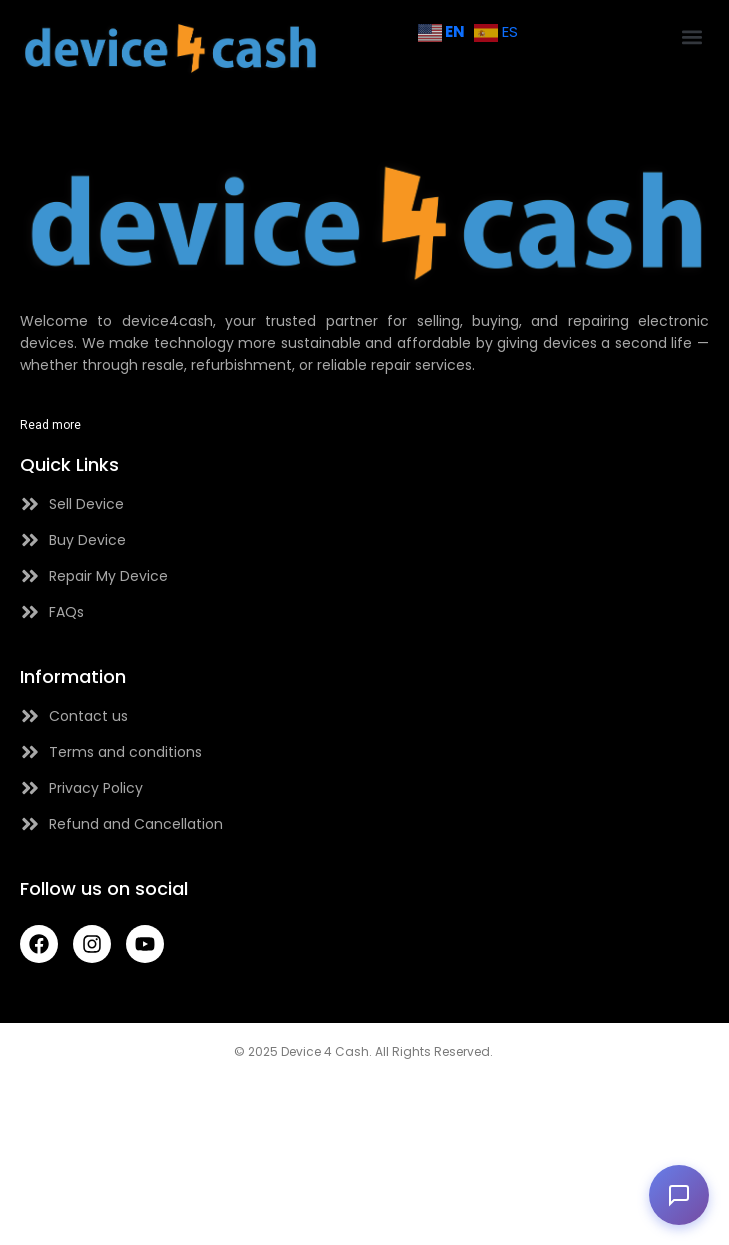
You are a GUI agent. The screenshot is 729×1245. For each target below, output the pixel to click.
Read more (50, 425)
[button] (692, 36)
